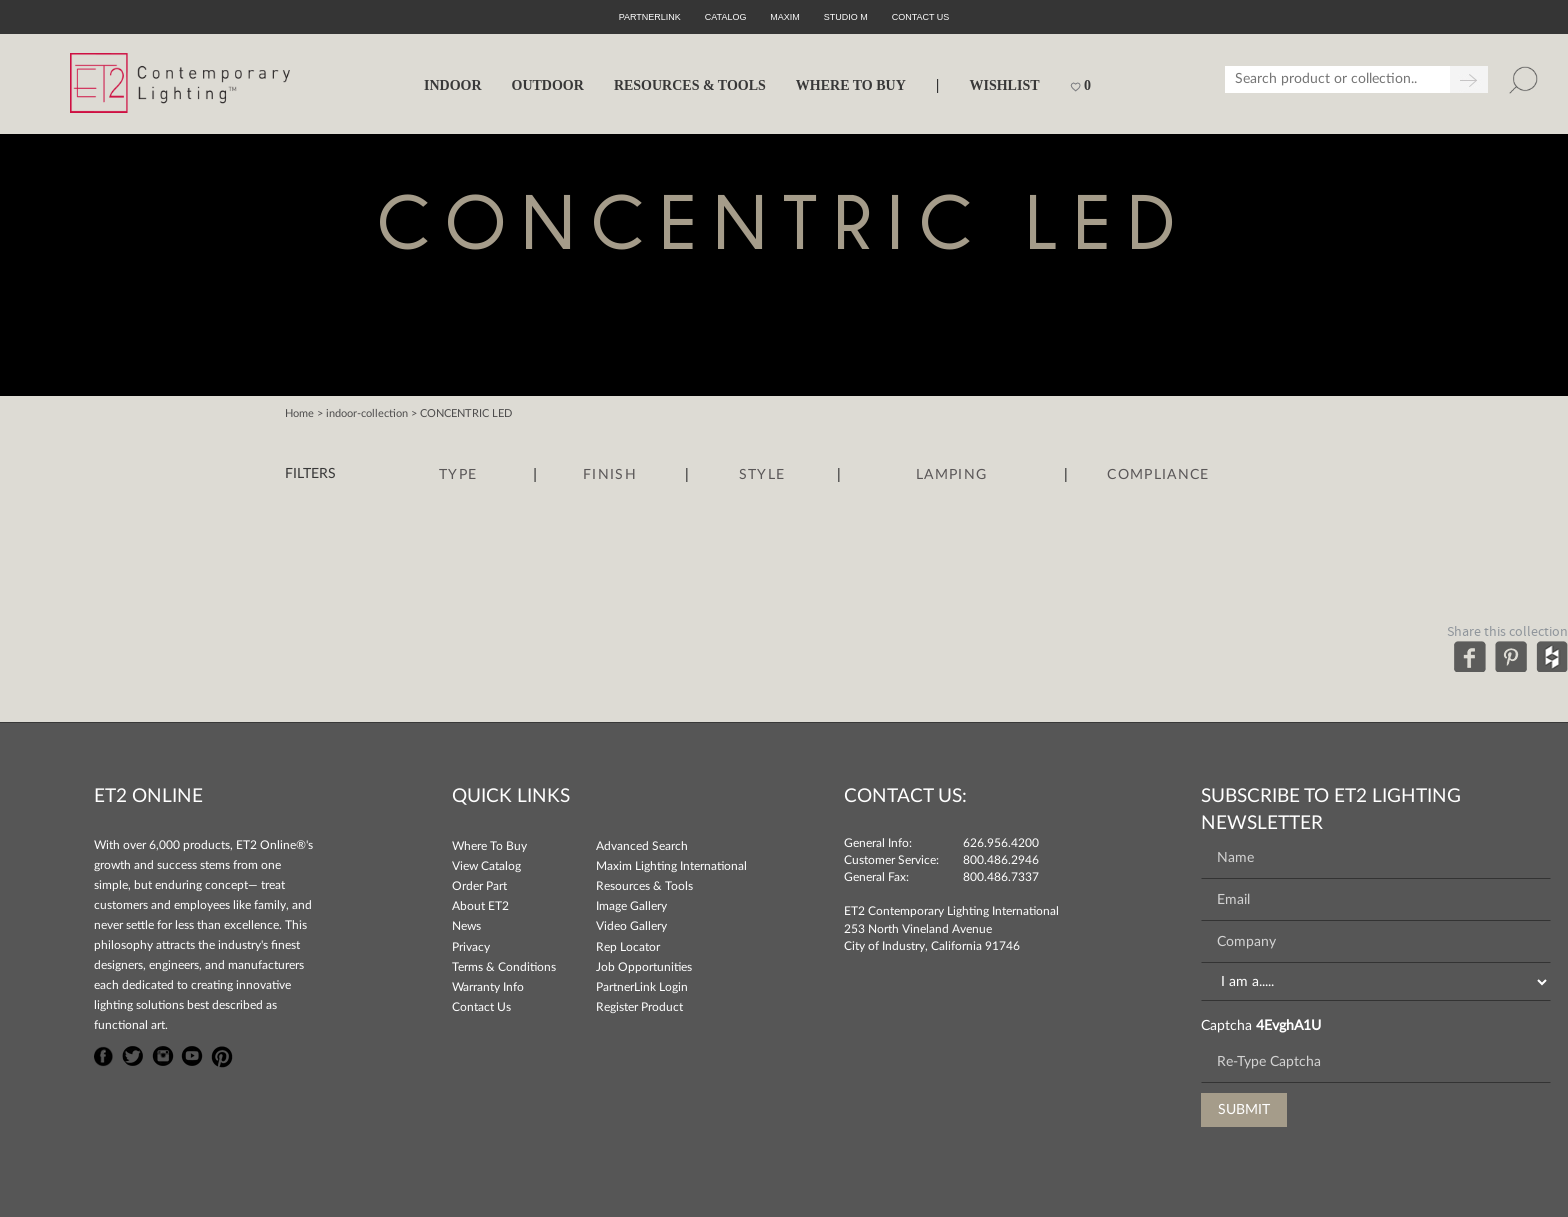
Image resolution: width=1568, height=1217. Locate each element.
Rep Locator (628, 947)
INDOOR (453, 85)
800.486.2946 (1001, 860)
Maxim (785, 17)
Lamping (951, 475)
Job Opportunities (644, 967)
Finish (610, 475)
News (466, 926)
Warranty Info (488, 987)
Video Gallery (631, 926)
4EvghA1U (1288, 1026)
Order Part (479, 886)
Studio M (846, 17)
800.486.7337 (1001, 877)
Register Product (639, 1007)
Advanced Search (642, 846)
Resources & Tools (644, 886)
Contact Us (481, 1007)
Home (299, 413)
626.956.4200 (1001, 843)
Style (762, 475)
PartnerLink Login (642, 987)
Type (458, 475)
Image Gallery (631, 906)
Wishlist (1004, 85)
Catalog (726, 17)
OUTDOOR (548, 85)
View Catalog (486, 866)
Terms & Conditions (504, 967)
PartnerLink (650, 17)
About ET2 (480, 906)
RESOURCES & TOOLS (690, 85)
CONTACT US (921, 17)
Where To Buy (489, 846)
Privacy (471, 947)
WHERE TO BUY (851, 85)
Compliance (1158, 475)
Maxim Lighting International (671, 866)
